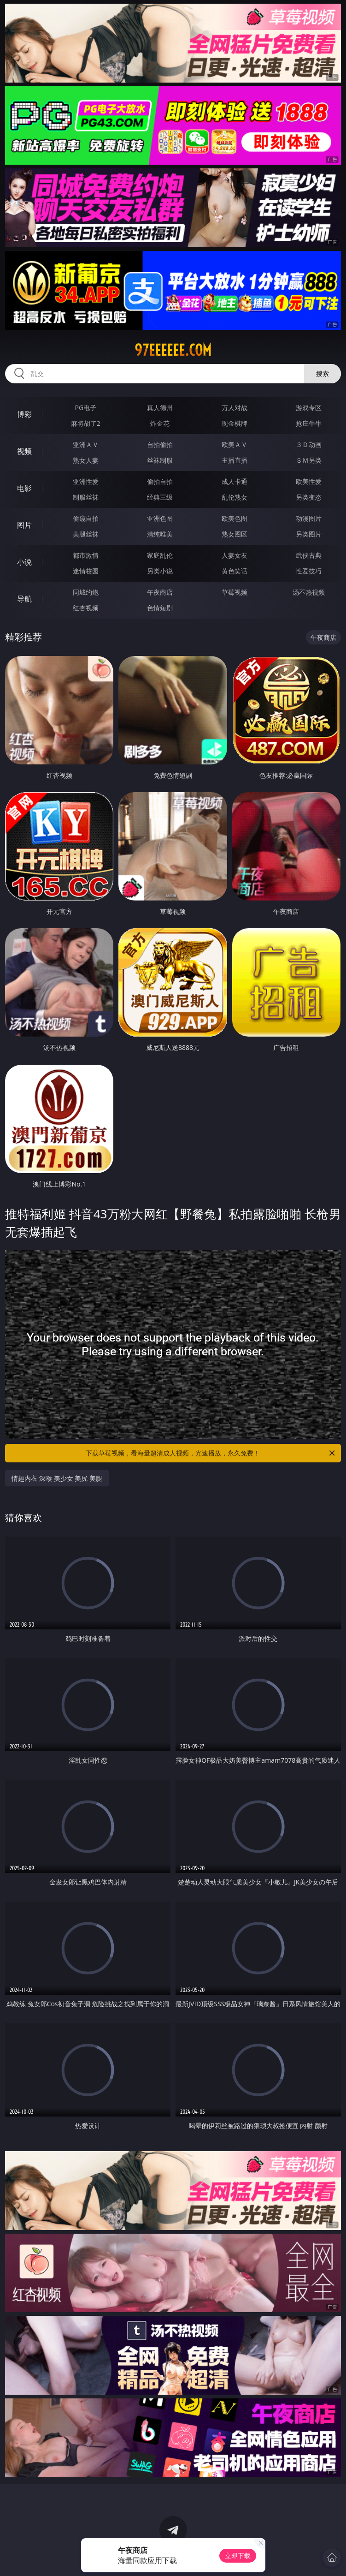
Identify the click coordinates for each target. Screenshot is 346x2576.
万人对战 (234, 407)
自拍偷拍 (160, 444)
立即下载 (238, 2555)
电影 (24, 488)
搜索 (322, 373)
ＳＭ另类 (309, 460)
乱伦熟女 (234, 497)
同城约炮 (86, 592)
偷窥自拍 (86, 518)
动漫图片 (309, 518)
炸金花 (160, 423)
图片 (24, 525)
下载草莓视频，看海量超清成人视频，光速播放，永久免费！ (211, 1453)
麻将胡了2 (85, 423)
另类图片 (309, 534)
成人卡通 (234, 481)
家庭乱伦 (160, 555)
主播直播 (234, 460)
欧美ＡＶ (234, 444)
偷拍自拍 (160, 481)
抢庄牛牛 (309, 423)
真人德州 (160, 407)
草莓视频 (234, 592)
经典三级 (160, 497)
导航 (24, 599)
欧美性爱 (309, 481)
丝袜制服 (160, 460)
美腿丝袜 (86, 534)
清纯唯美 (160, 534)
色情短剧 (160, 607)
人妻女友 (234, 555)
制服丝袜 (86, 497)
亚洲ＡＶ (86, 444)
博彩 (24, 414)
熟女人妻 (86, 460)
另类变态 (309, 497)
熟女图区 (234, 534)
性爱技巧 (309, 570)
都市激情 (86, 555)
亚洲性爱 (86, 481)
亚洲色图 (160, 518)
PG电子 (86, 407)
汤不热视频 (309, 592)
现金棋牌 (234, 423)
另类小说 (160, 570)
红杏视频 (86, 607)
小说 (24, 562)
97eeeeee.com (173, 350)
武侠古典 (309, 555)
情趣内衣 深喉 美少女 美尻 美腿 (57, 1478)
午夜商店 (160, 592)
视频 (24, 451)
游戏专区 (309, 407)
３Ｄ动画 (309, 444)
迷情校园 (86, 570)
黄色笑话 (234, 570)
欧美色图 (234, 518)
